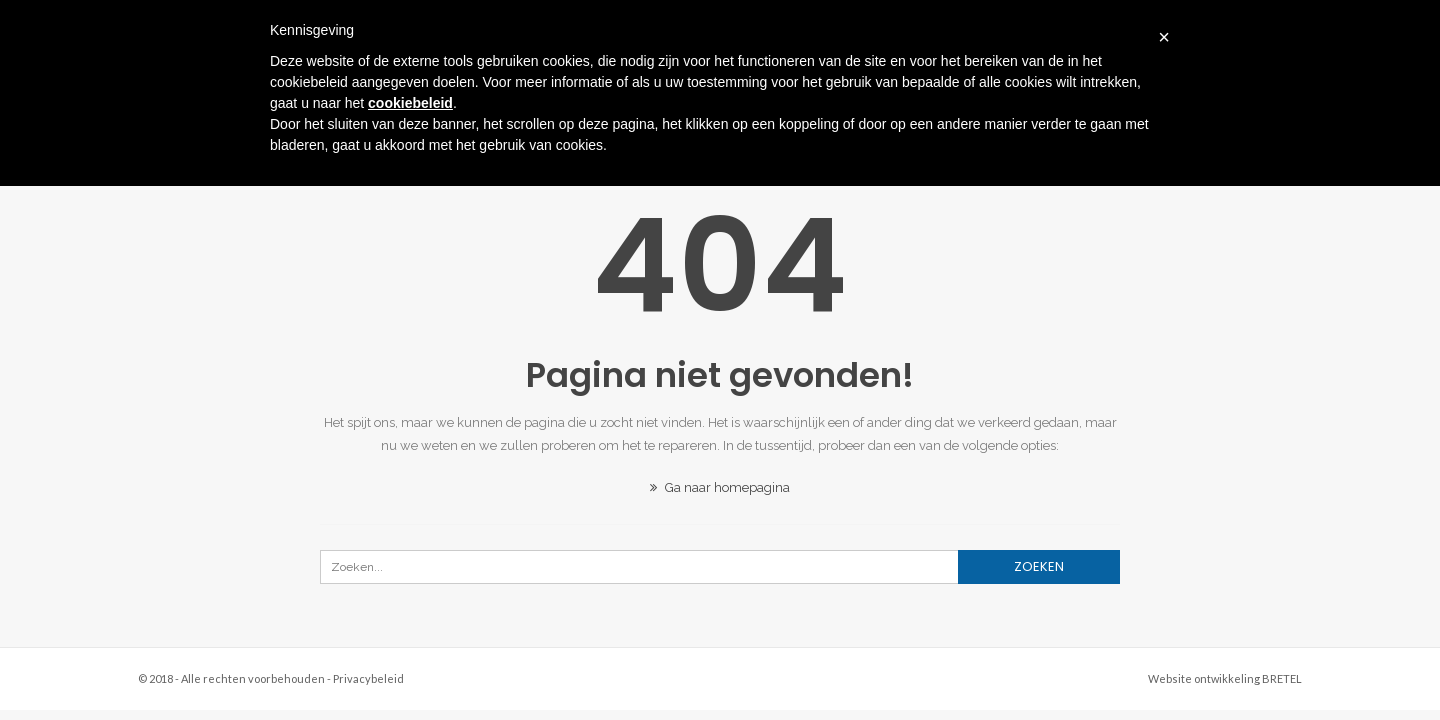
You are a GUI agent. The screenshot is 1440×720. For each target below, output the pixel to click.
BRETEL (1282, 678)
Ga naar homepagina (720, 487)
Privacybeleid (368, 678)
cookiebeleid (410, 103)
